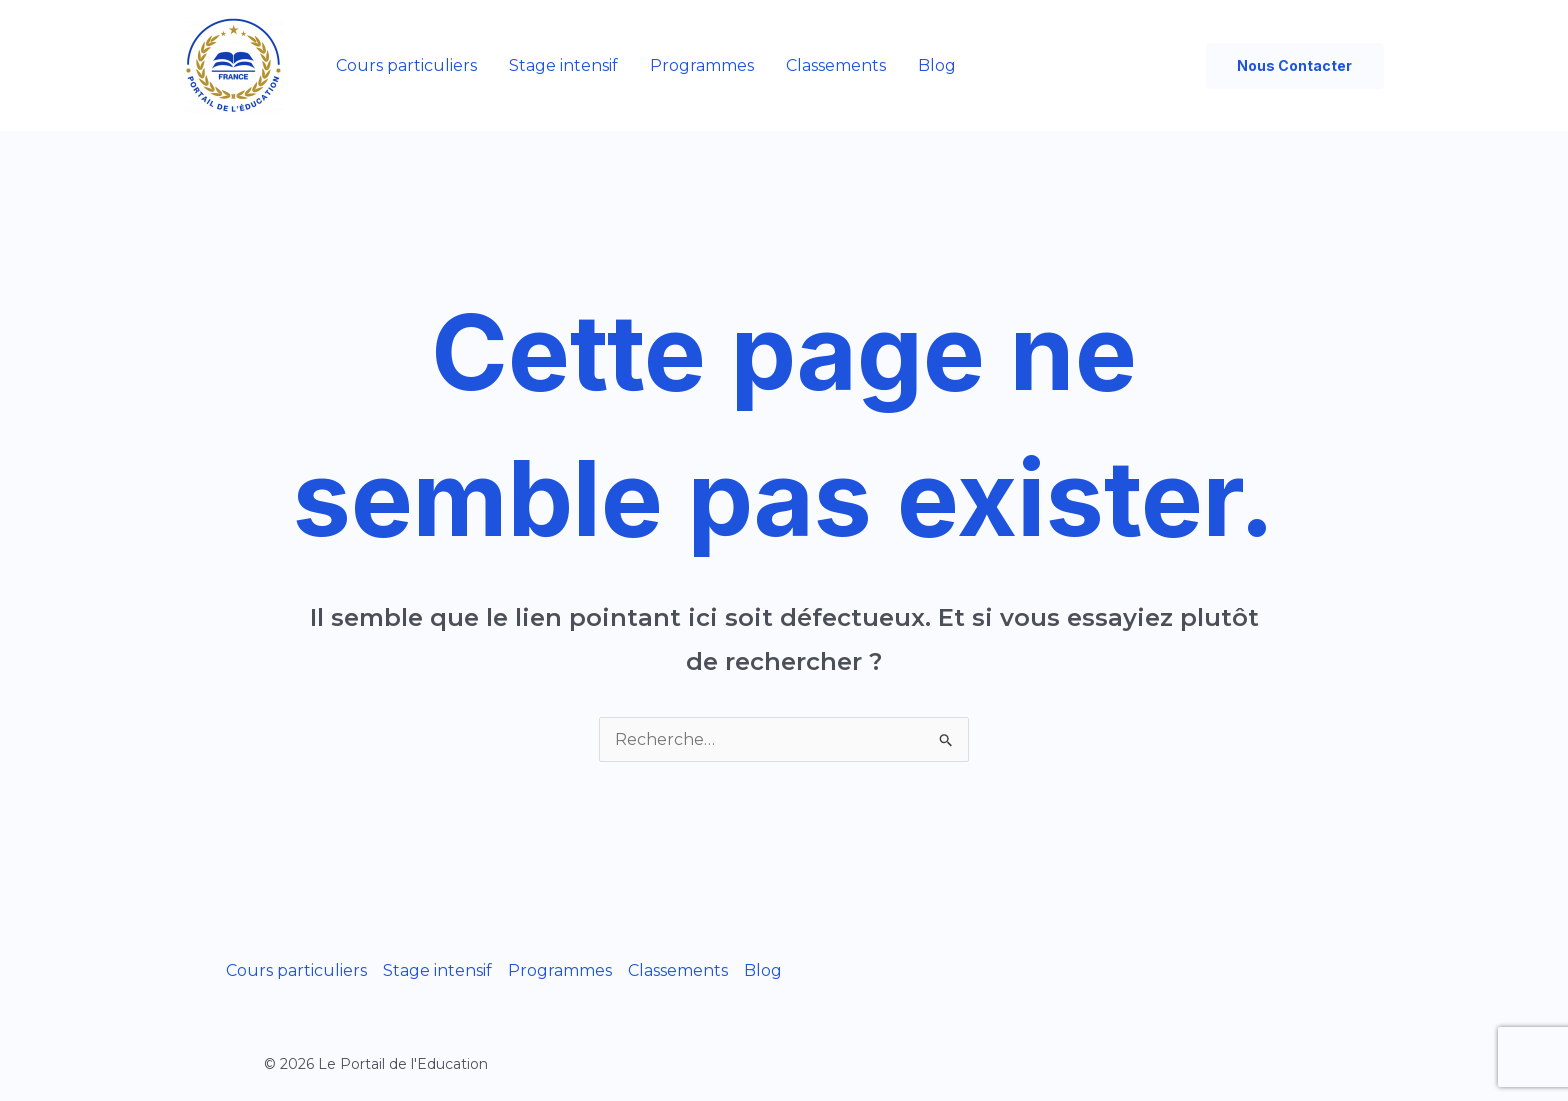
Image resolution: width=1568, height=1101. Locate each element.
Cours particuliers (406, 65)
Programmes (702, 65)
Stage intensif (563, 65)
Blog (937, 65)
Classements (836, 65)
